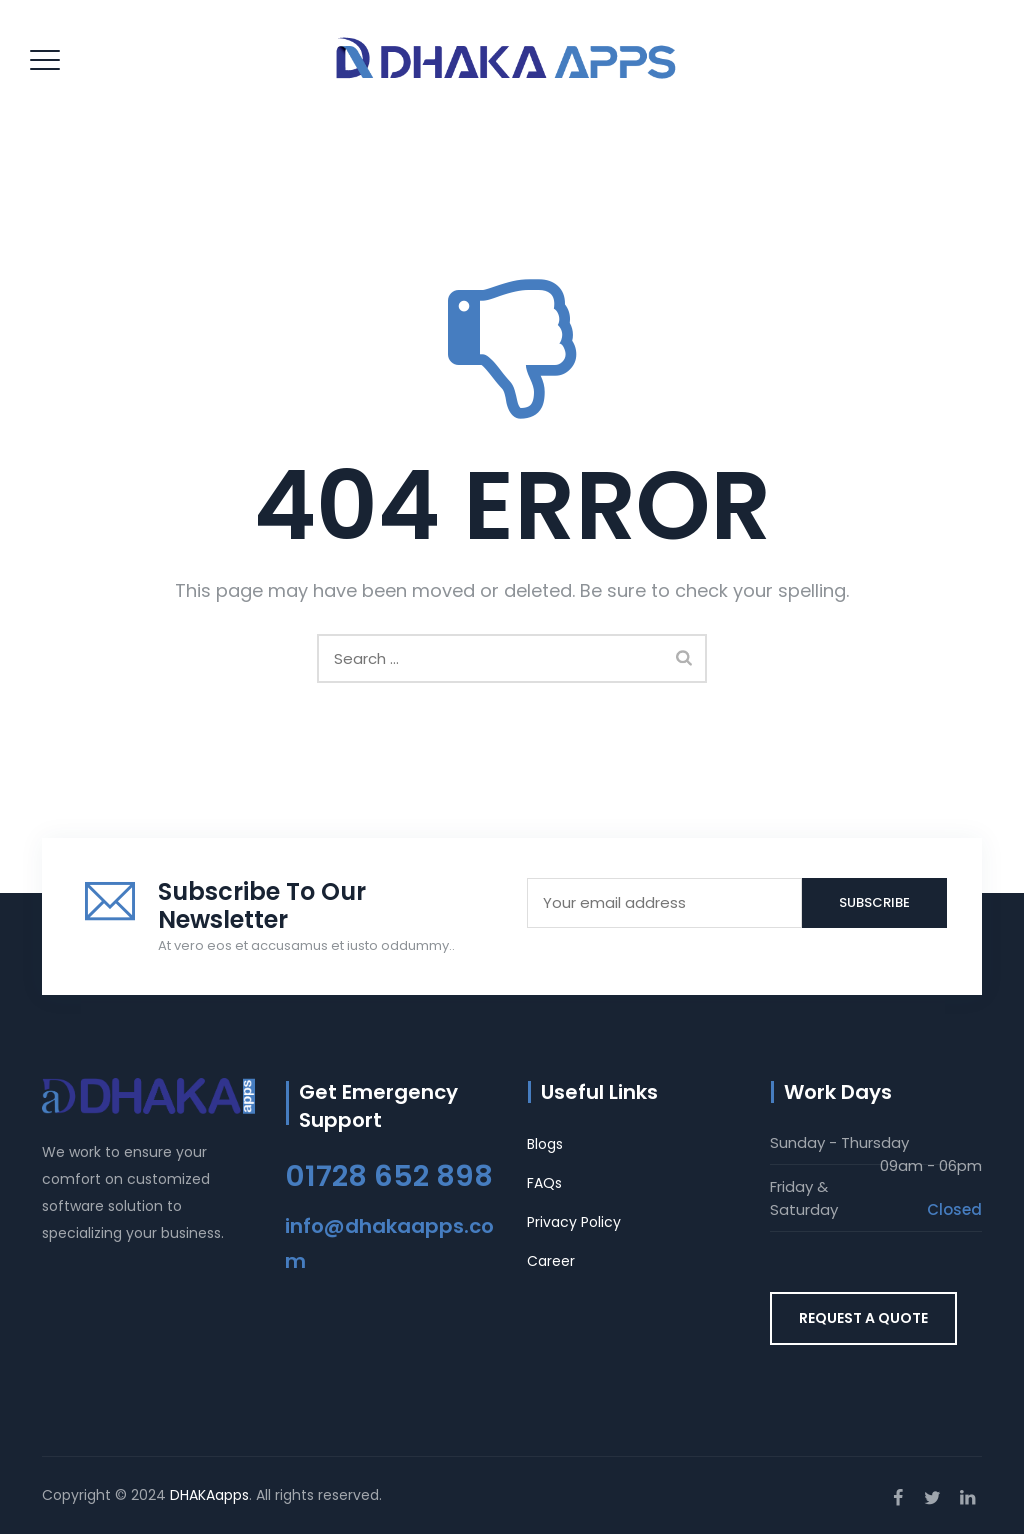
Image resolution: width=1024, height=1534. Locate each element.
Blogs (545, 1144)
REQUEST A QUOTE (863, 1318)
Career (551, 1261)
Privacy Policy (574, 1222)
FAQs (544, 1183)
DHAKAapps (209, 1495)
